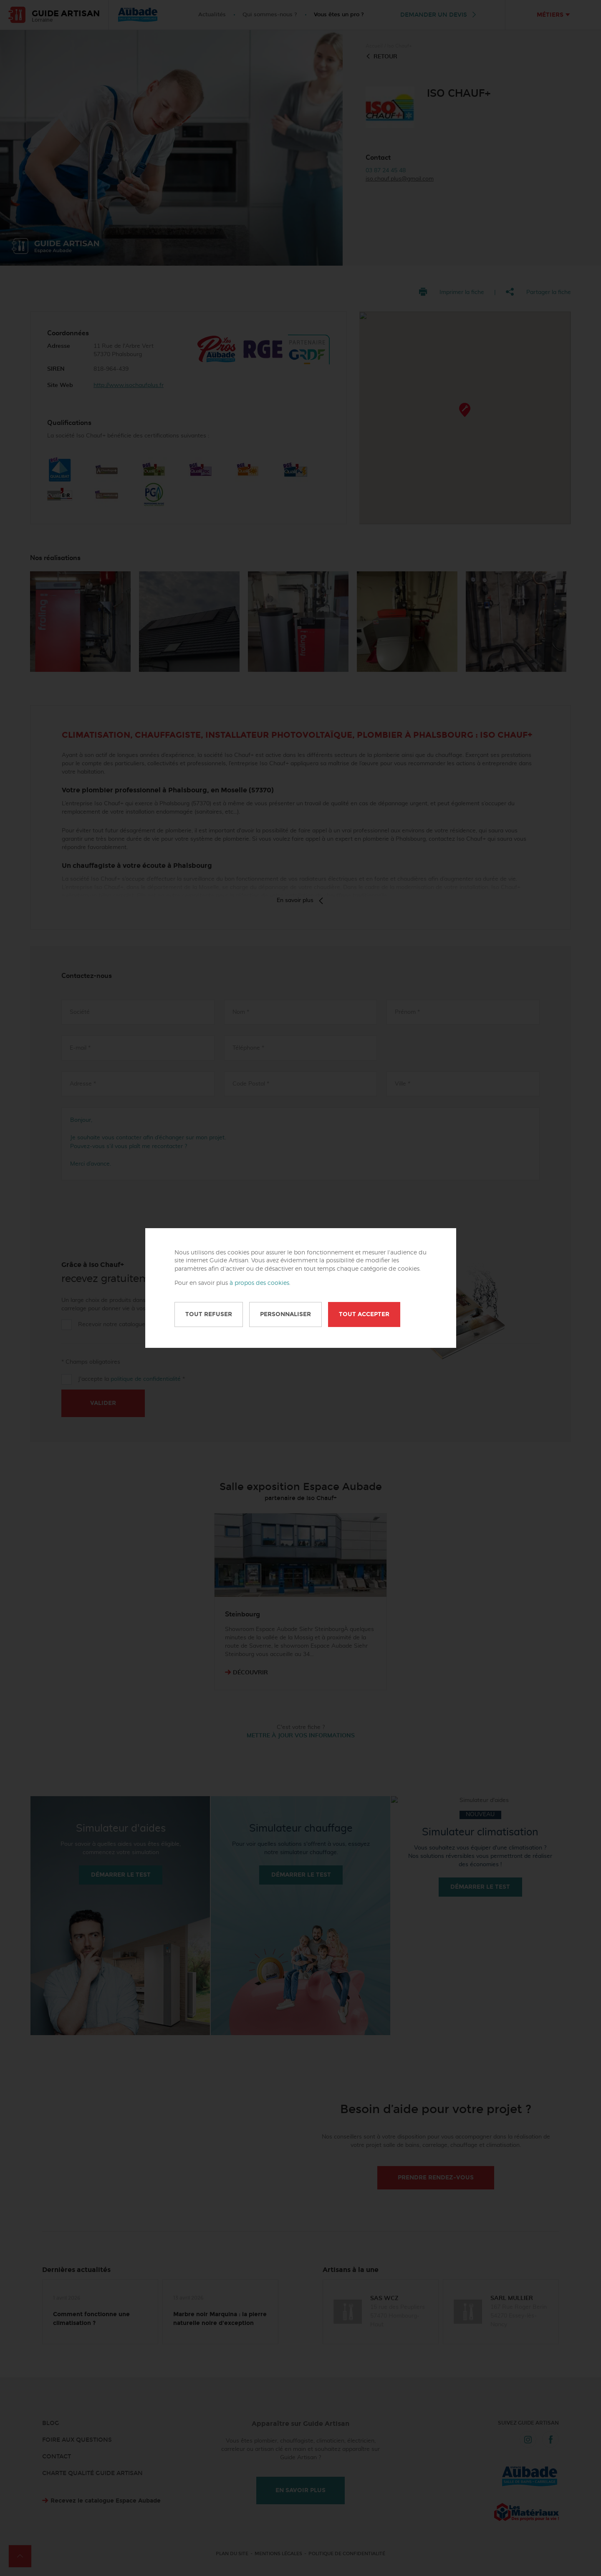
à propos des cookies (259, 1283)
